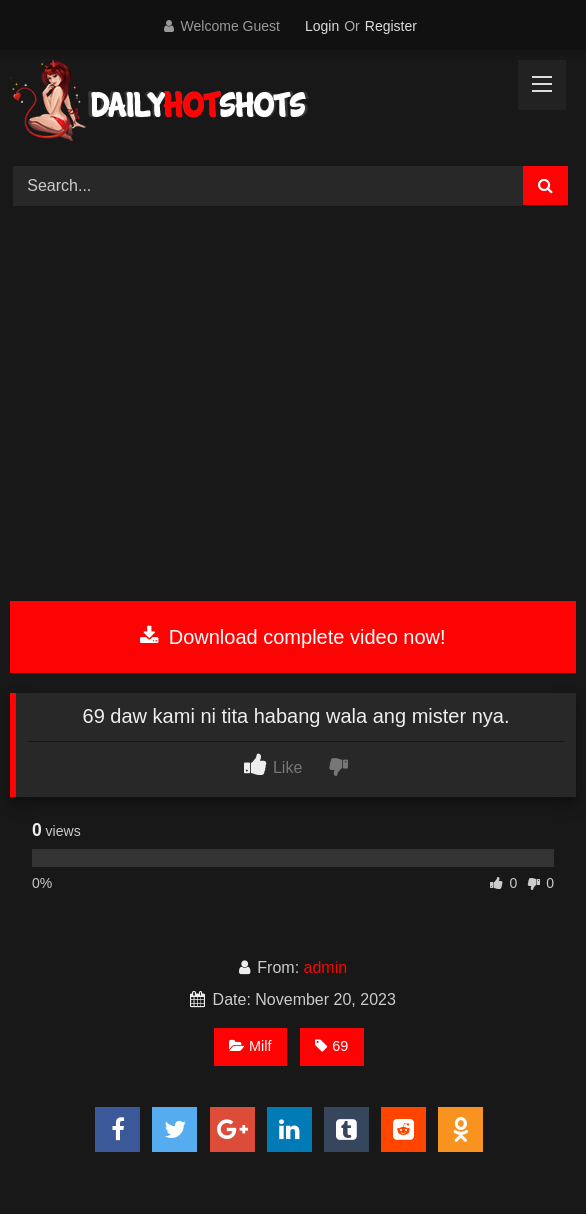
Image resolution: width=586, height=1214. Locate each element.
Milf (250, 1046)
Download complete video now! (292, 637)
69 (331, 1046)
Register (391, 26)
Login (322, 26)
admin (326, 967)
